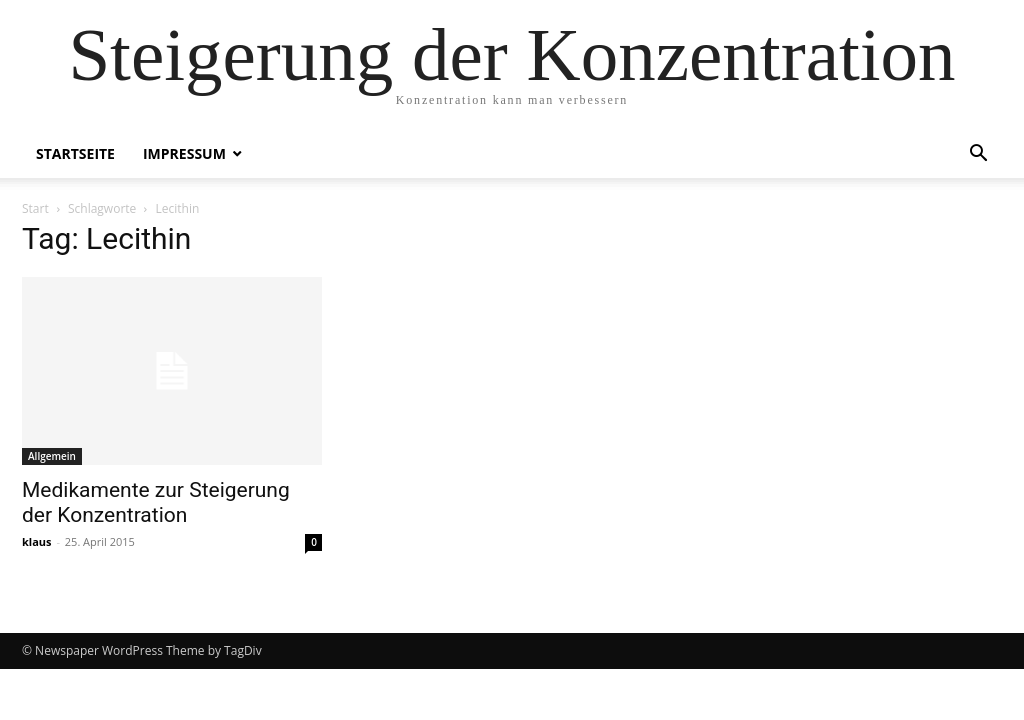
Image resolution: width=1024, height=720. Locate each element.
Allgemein (52, 456)
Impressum (184, 153)
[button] (978, 155)
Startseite (75, 153)
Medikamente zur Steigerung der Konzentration (156, 502)
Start (35, 208)
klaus (37, 541)
